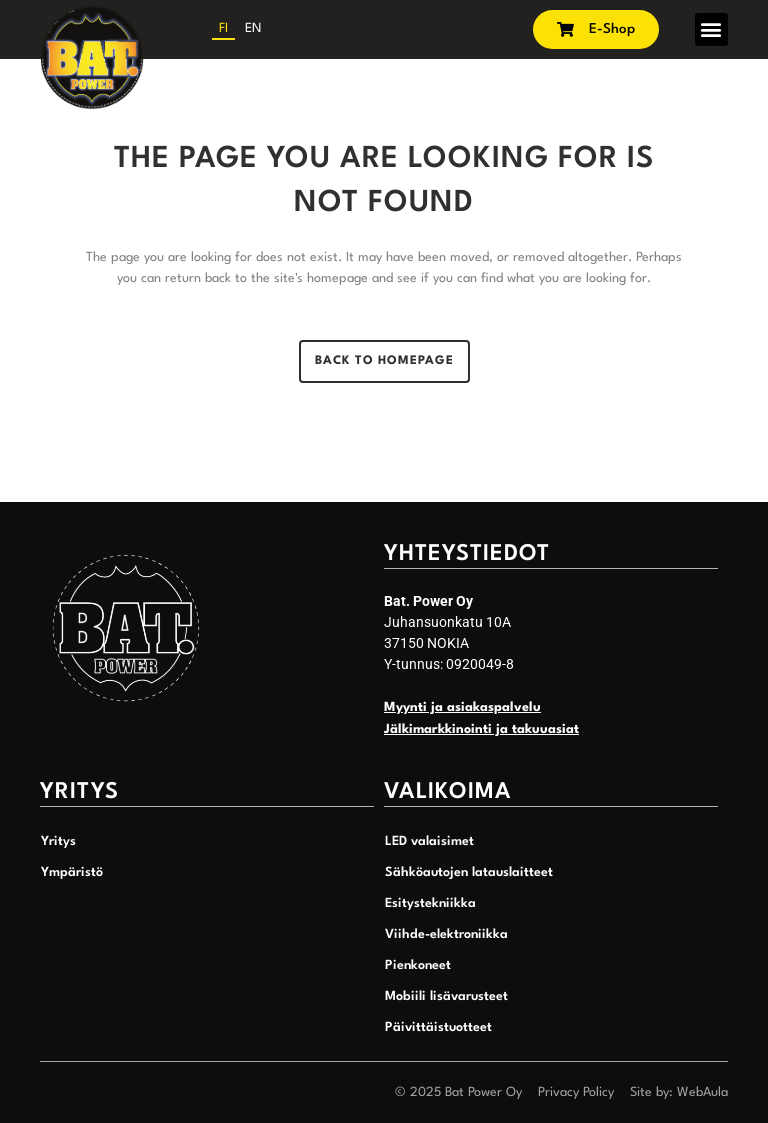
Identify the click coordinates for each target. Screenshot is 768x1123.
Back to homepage (384, 361)
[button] (711, 29)
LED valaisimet (429, 841)
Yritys (58, 841)
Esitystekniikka (430, 903)
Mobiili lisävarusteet (446, 996)
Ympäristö (72, 872)
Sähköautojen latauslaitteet (469, 872)
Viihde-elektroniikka (446, 934)
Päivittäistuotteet (438, 1027)
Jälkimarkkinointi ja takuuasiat (481, 729)
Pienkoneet (418, 965)
